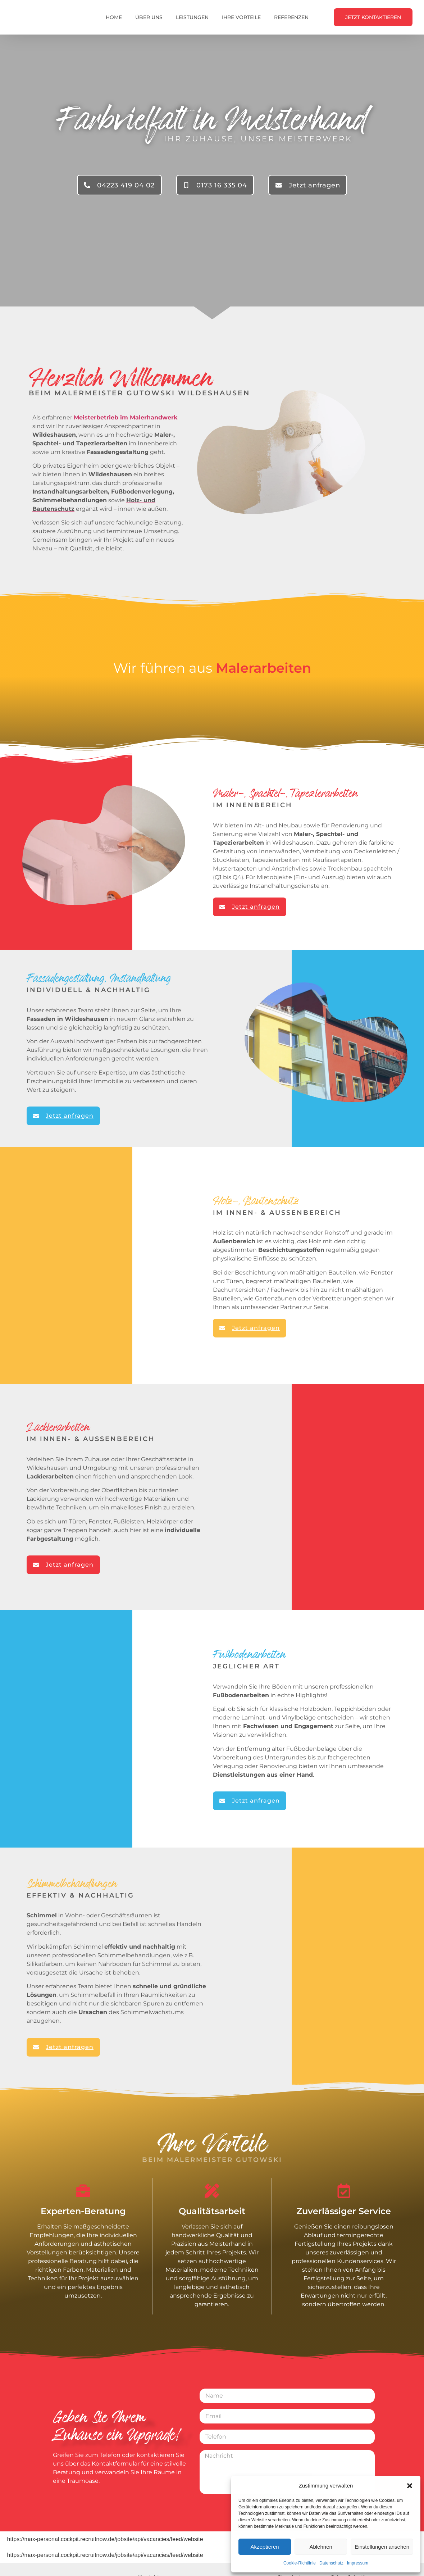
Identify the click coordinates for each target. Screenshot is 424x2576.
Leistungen (192, 17)
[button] (409, 2482)
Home (114, 17)
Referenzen (291, 17)
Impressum (357, 2563)
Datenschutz (331, 2563)
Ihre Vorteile (241, 17)
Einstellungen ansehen (382, 2547)
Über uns (149, 17)
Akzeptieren (264, 2547)
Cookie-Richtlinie (299, 2563)
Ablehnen (320, 2547)
